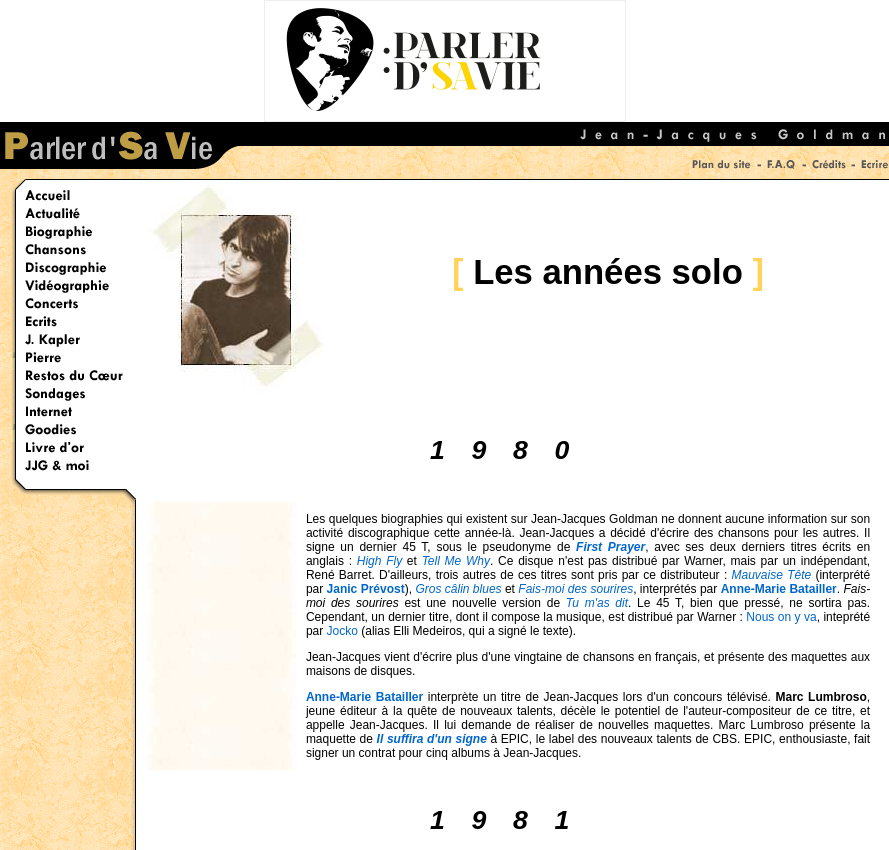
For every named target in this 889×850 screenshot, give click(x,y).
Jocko (342, 631)
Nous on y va (781, 617)
